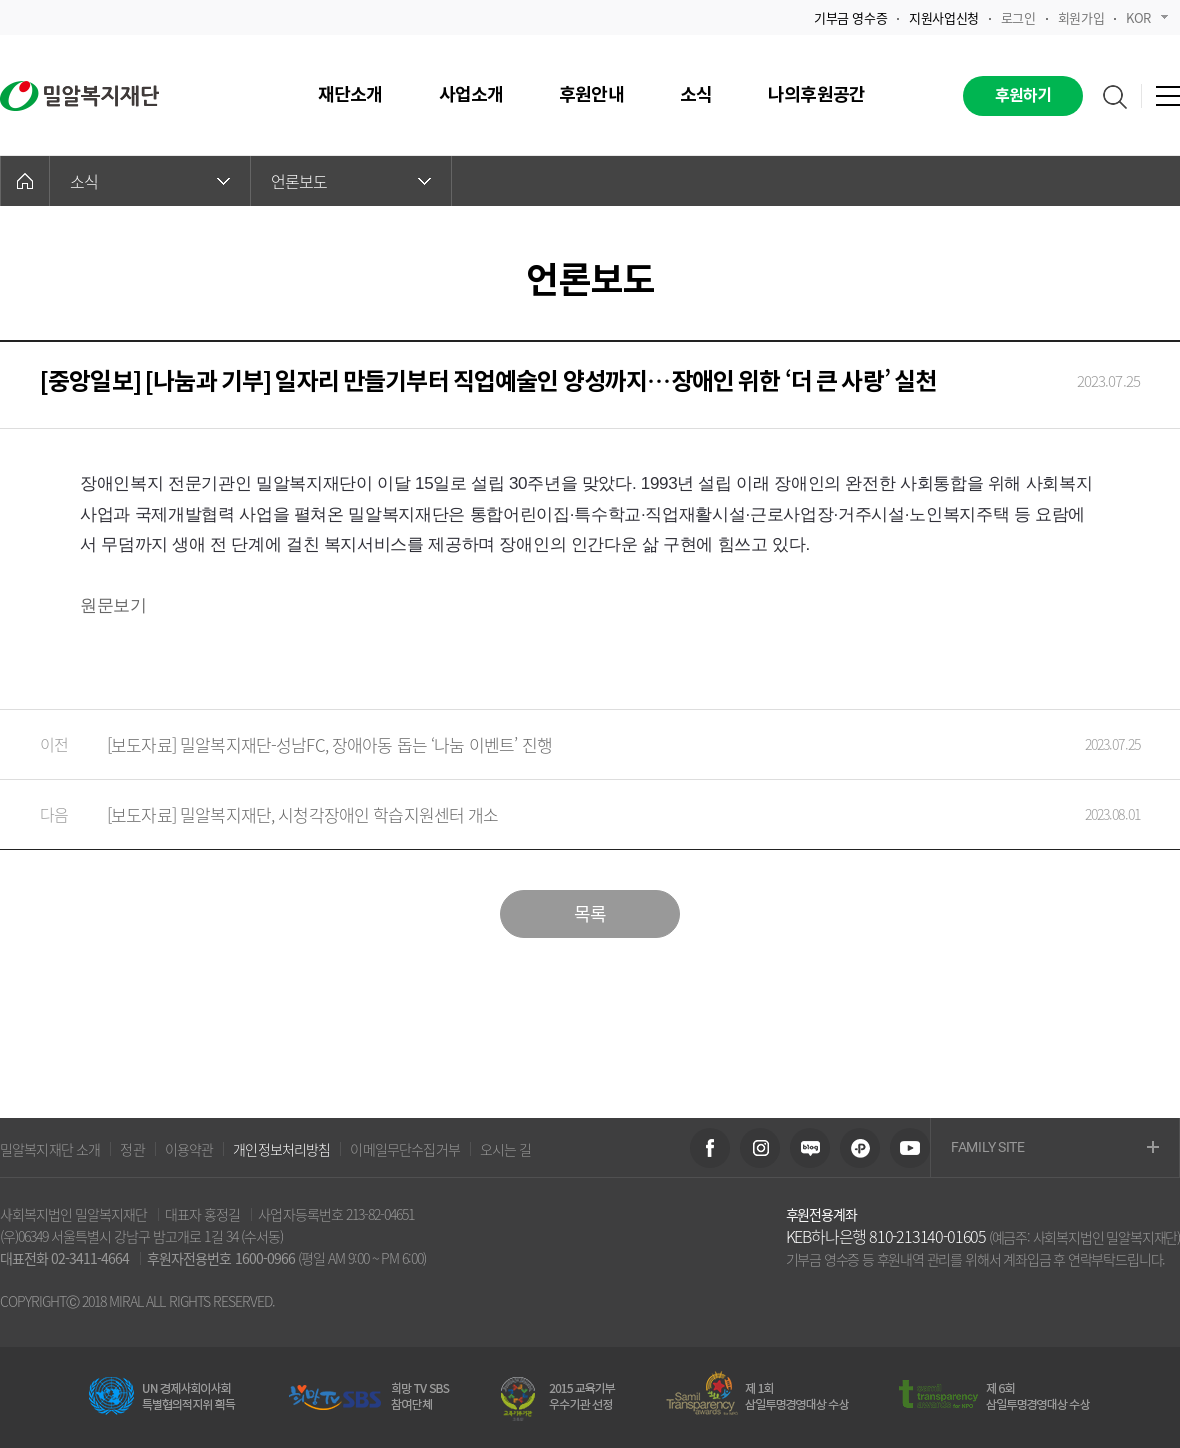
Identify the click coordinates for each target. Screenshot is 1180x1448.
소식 (150, 181)
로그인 (1018, 17)
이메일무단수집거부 (404, 1149)
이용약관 (189, 1149)
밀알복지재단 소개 (50, 1149)
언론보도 (351, 181)
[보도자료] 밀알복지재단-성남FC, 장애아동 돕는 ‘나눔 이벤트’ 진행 (570, 744)
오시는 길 (506, 1149)
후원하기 (1023, 96)
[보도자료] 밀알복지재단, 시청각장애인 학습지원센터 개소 (570, 814)
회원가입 (1081, 17)
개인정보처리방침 (281, 1149)
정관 (132, 1149)
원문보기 (113, 605)
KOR (1147, 17)
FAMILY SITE (1055, 1148)
